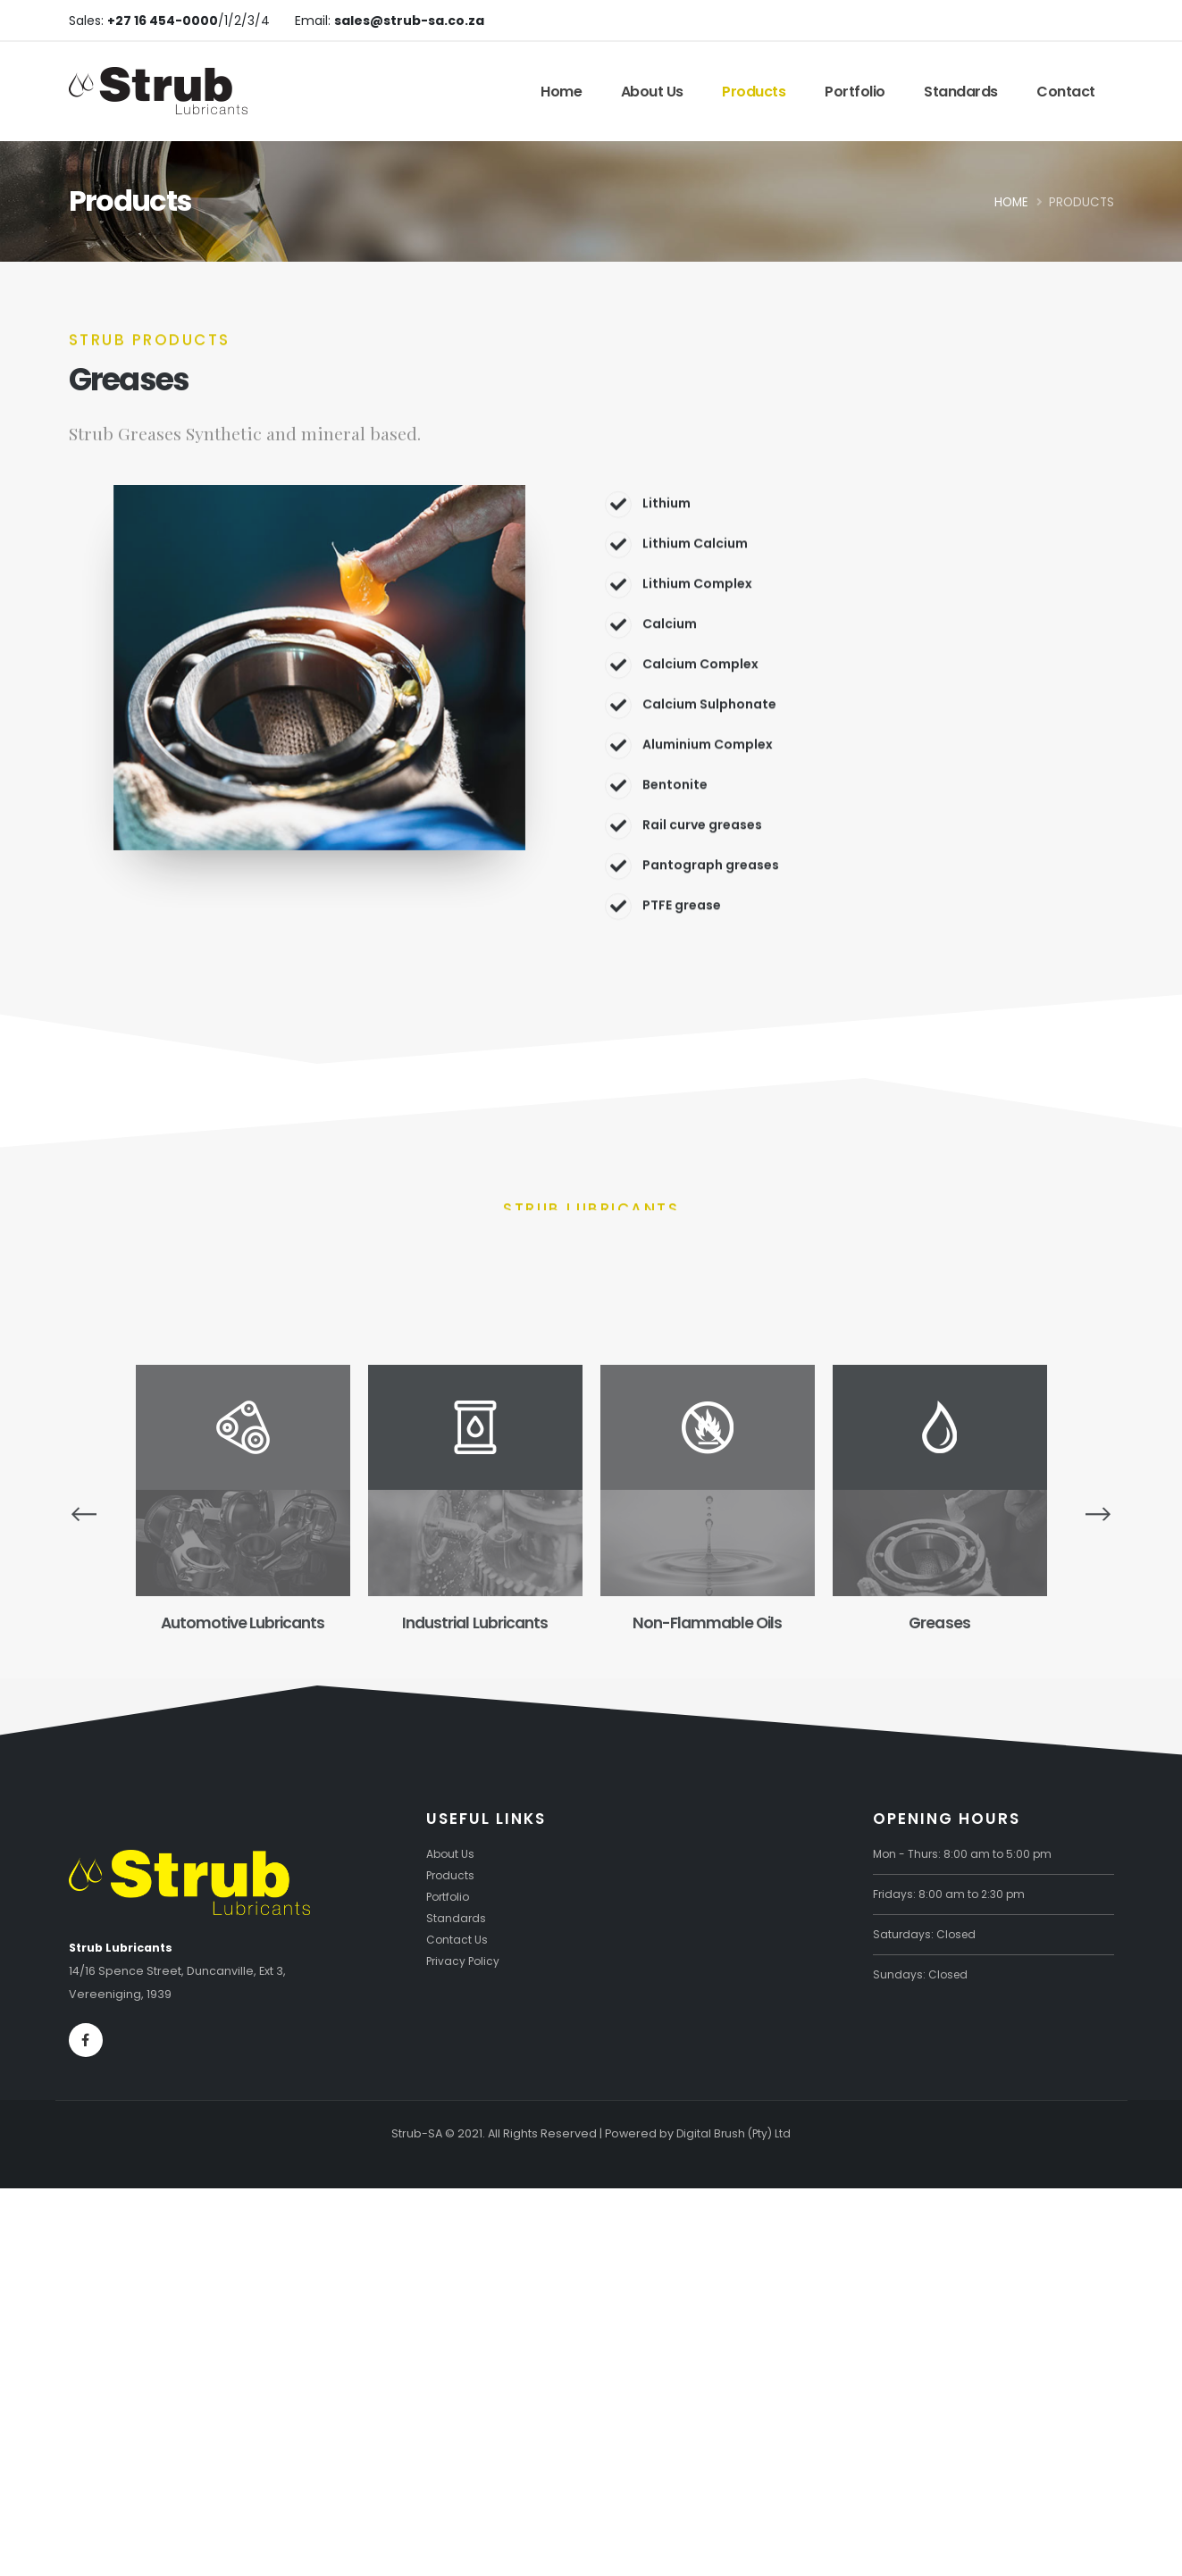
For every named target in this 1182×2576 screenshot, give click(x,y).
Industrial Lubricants (474, 1622)
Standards (961, 91)
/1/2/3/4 (188, 20)
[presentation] (84, 1511)
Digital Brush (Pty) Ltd (733, 2131)
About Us (652, 91)
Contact (1065, 91)
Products (753, 91)
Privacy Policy (464, 1959)
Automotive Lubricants (242, 1622)
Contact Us (457, 1937)
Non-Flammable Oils (707, 1622)
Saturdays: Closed (926, 1932)
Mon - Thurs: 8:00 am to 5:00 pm (964, 1852)
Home (561, 91)
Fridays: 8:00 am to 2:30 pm (951, 1892)
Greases (939, 1622)
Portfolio (855, 91)
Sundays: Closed (921, 1972)
